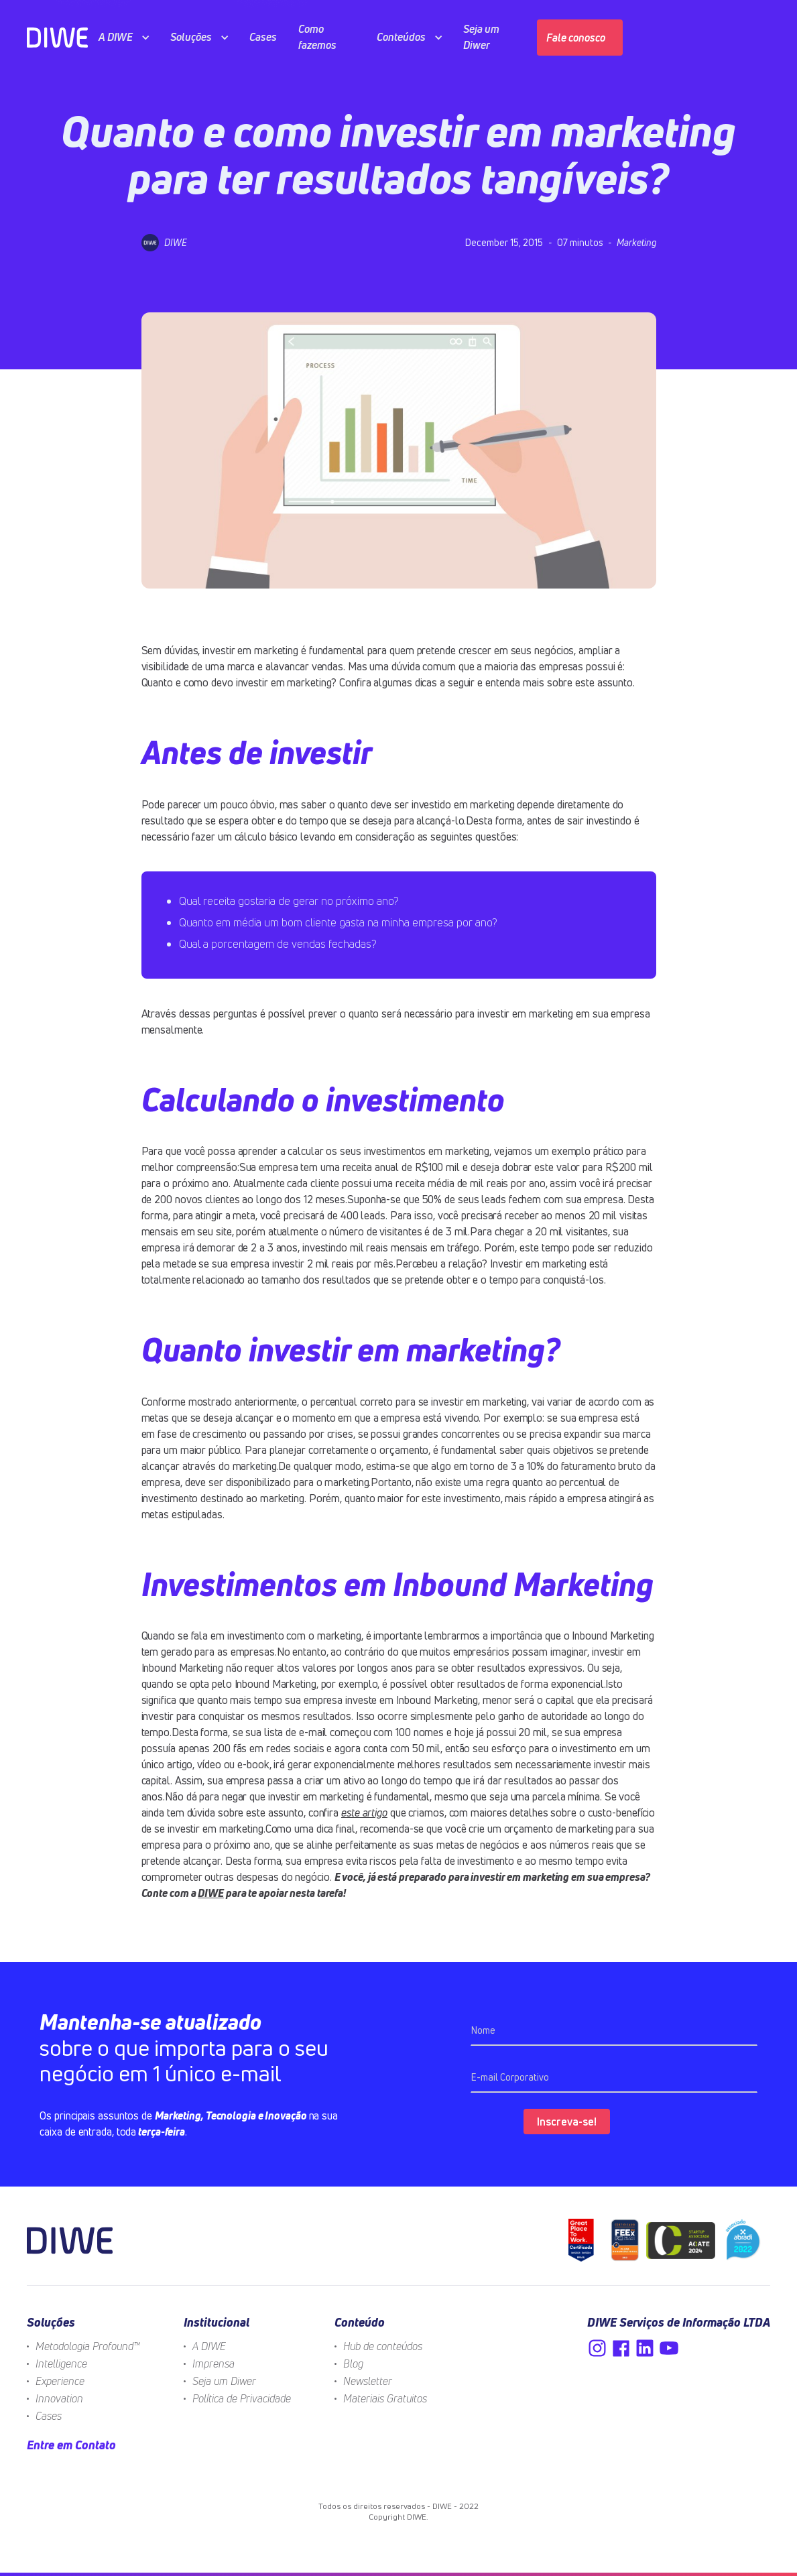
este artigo (364, 1812)
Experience (60, 2381)
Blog (353, 2363)
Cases (49, 2415)
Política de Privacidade (241, 2398)
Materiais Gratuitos (385, 2398)
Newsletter (367, 2381)
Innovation (59, 2398)
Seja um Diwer (224, 2381)
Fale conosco (575, 37)
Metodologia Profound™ (88, 2346)
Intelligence (61, 2363)
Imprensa (213, 2363)
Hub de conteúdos (382, 2346)
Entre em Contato (71, 2445)
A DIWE (209, 2346)
